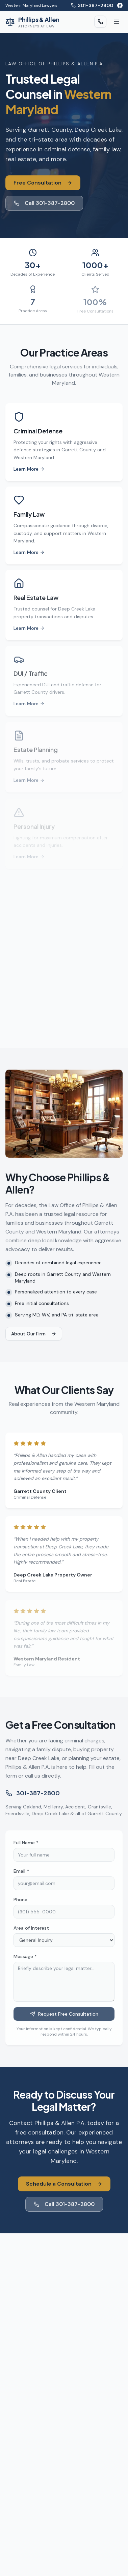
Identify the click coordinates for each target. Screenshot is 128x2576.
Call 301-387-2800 (44, 203)
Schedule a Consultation (64, 2183)
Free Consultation (43, 182)
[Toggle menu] (116, 22)
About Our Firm (33, 1334)
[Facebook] (120, 5)
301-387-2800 (92, 5)
